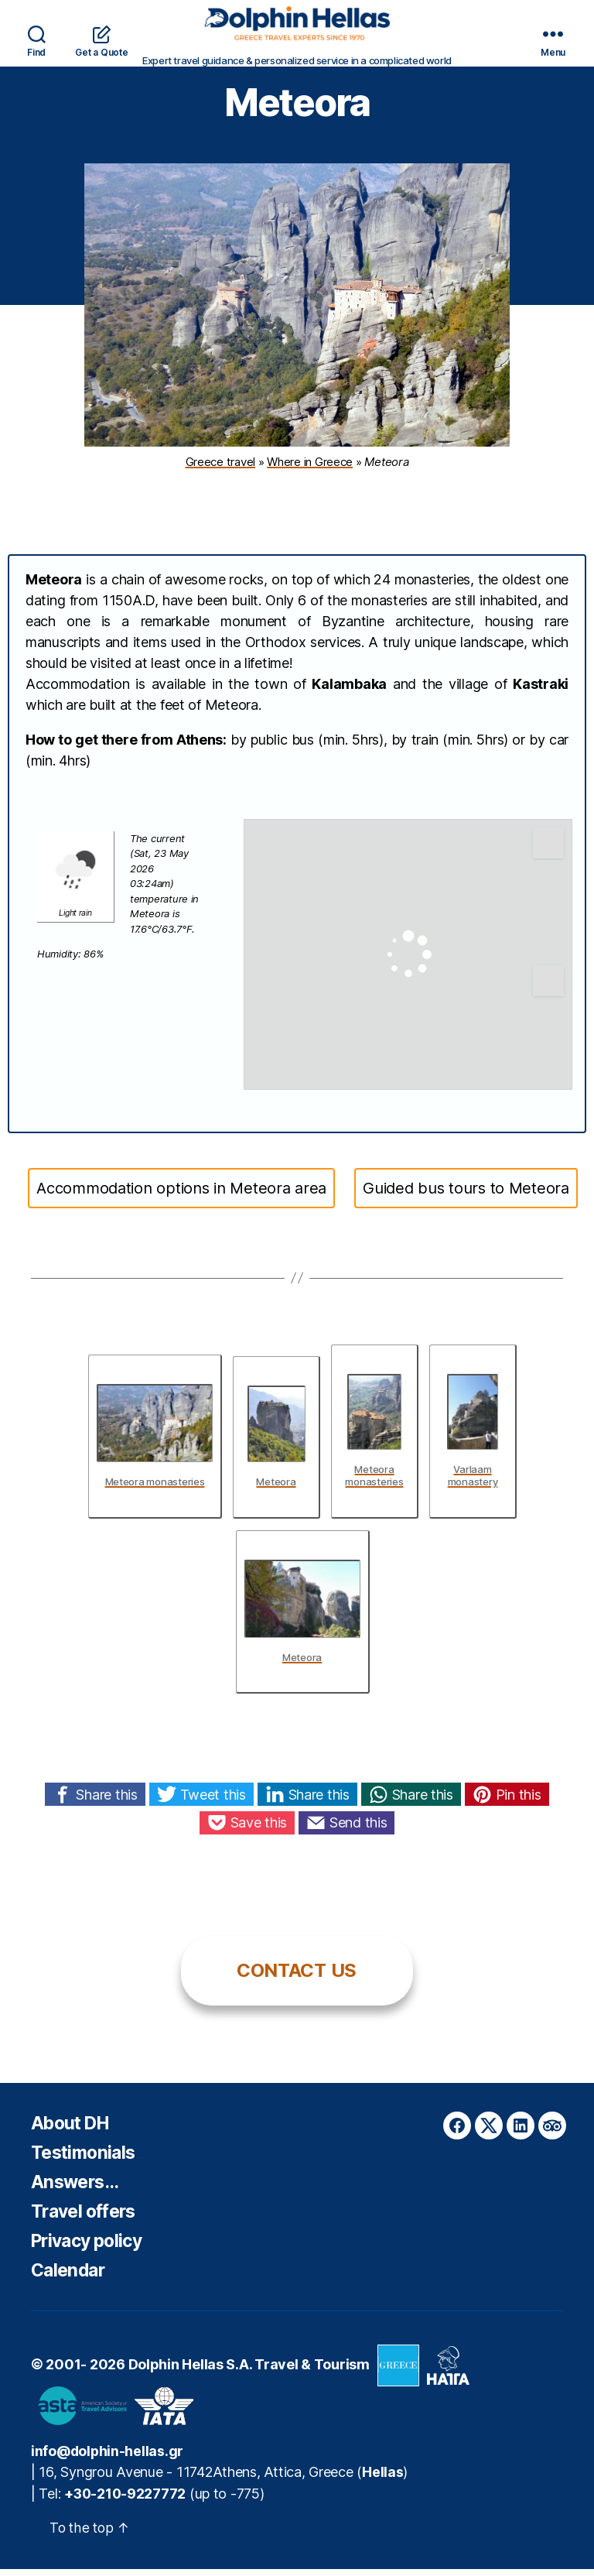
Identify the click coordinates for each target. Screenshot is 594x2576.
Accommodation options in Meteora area (181, 1196)
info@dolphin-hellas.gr (108, 2459)
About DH (73, 2130)
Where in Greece (310, 469)
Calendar (70, 2277)
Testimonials (85, 2160)
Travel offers (87, 2219)
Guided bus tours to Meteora (466, 1196)
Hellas (382, 2480)
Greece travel (221, 469)
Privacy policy (91, 2248)
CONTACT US (297, 1978)
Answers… (77, 2189)
